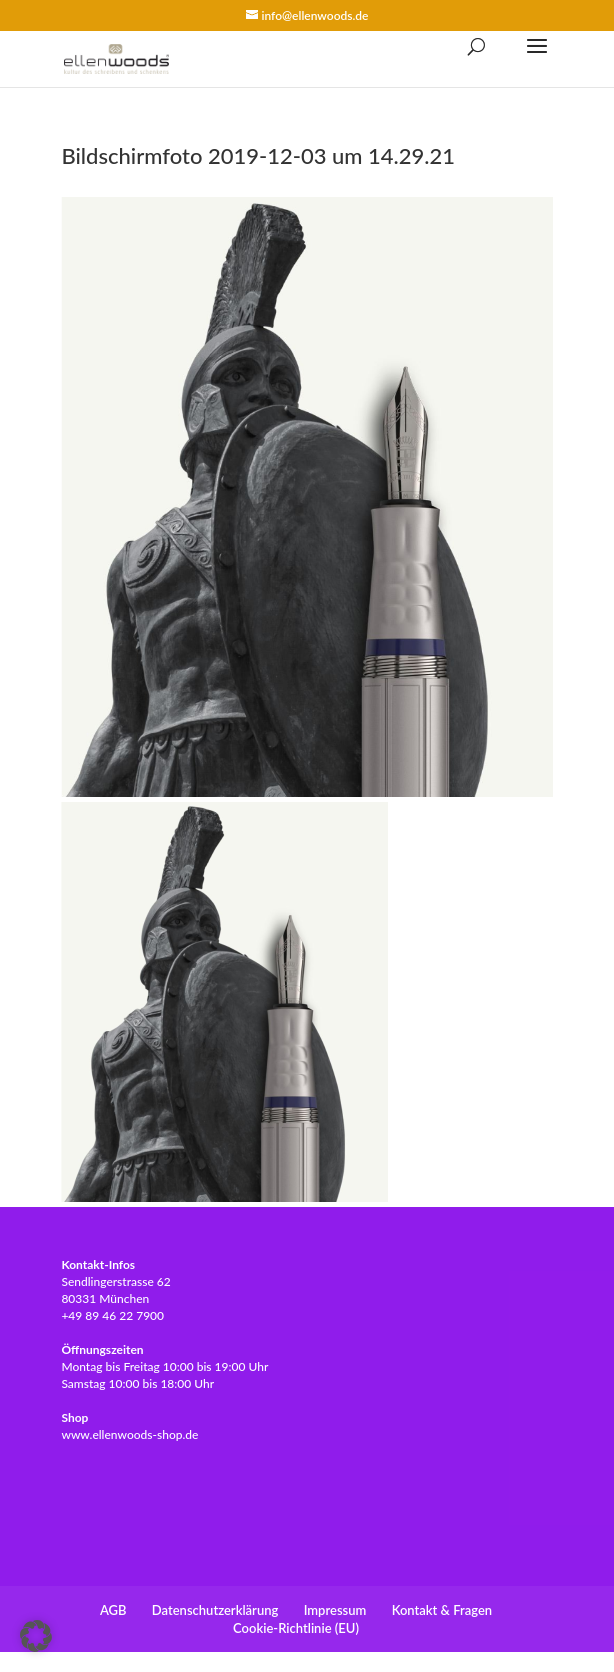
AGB (113, 1610)
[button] (36, 1636)
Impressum (335, 1610)
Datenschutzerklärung (215, 1610)
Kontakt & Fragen (442, 1610)
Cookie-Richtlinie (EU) (296, 1628)
